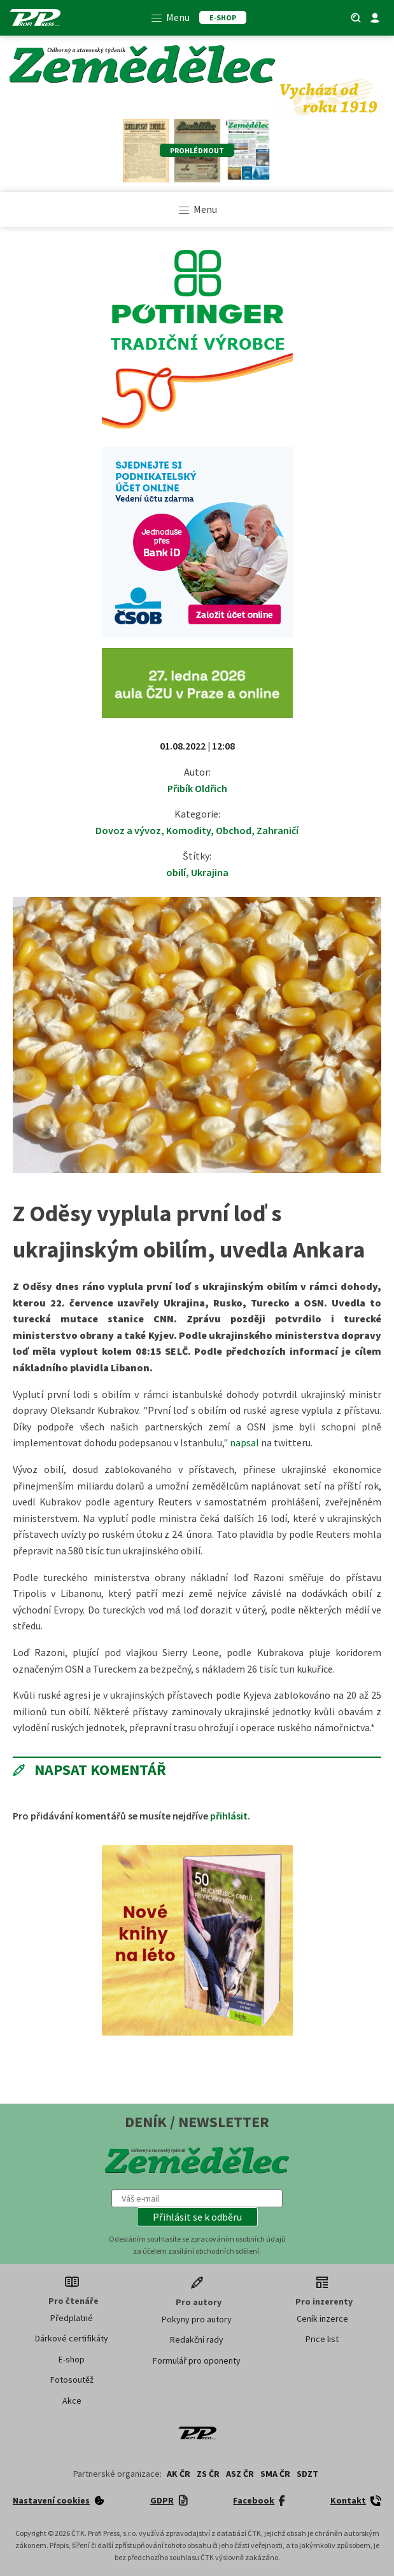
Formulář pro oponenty (197, 2360)
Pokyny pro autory (197, 2319)
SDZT (307, 2473)
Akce (71, 2400)
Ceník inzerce (322, 2318)
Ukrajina (210, 872)
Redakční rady (196, 2339)
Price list (322, 2339)
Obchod (233, 830)
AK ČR (178, 2473)
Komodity (188, 830)
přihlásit (229, 1815)
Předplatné (71, 2318)
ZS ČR (208, 2473)
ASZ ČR (240, 2473)
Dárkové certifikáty (71, 2338)
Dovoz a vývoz (128, 830)
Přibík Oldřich (197, 788)
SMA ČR (275, 2473)
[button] (197, 2216)
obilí (176, 872)
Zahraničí (278, 830)
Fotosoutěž (72, 2379)
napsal (244, 1442)
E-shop (72, 2359)
